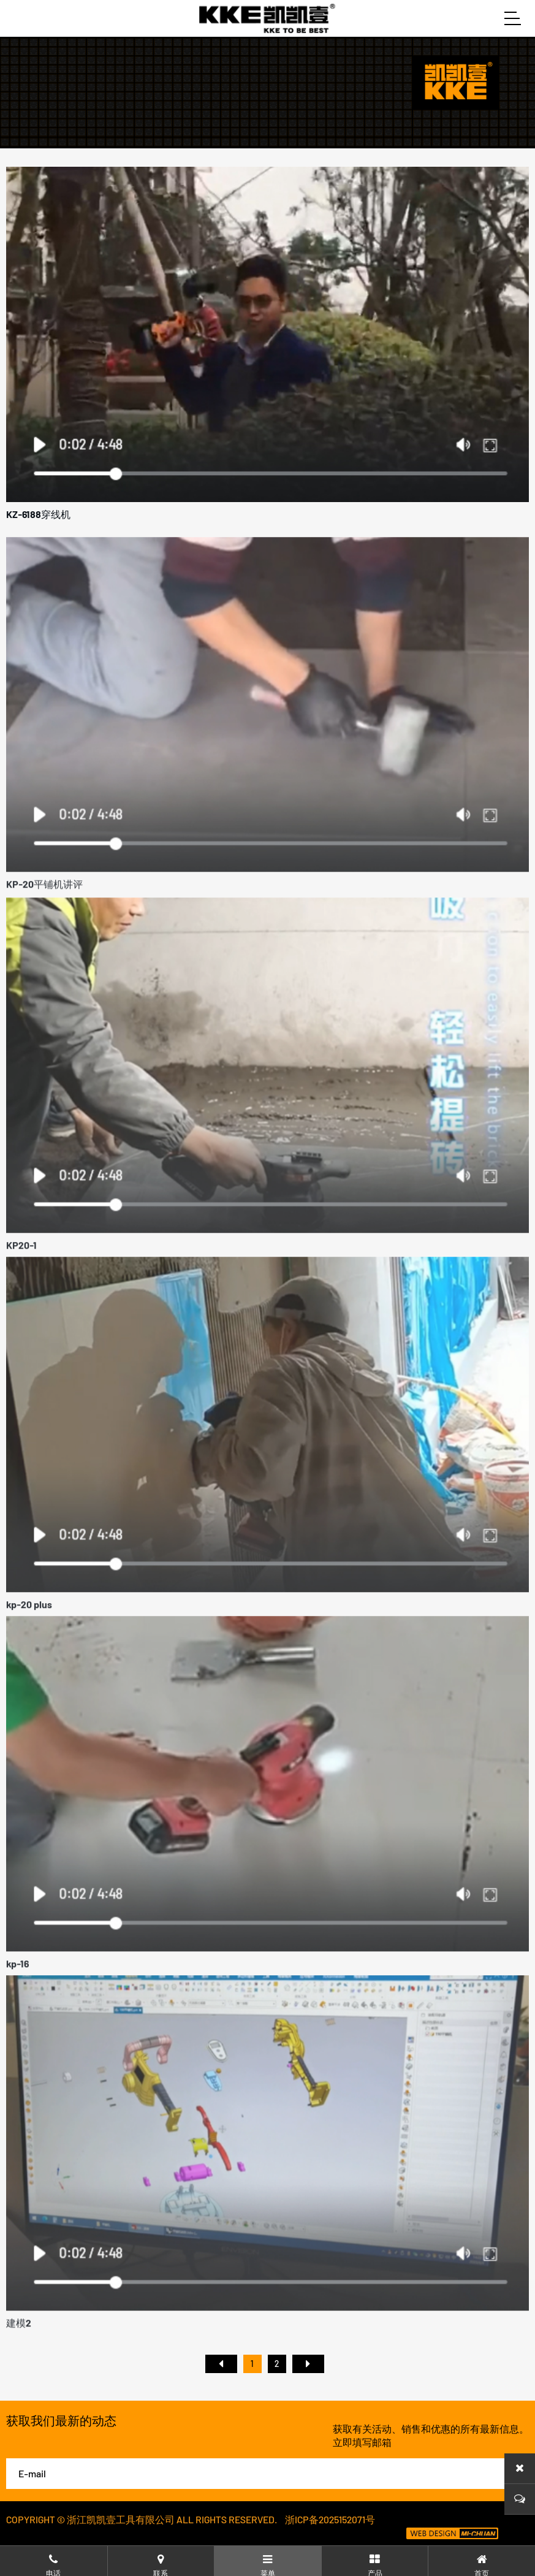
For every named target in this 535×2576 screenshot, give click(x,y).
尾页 (308, 2364)
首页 (221, 2364)
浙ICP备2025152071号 (330, 2519)
